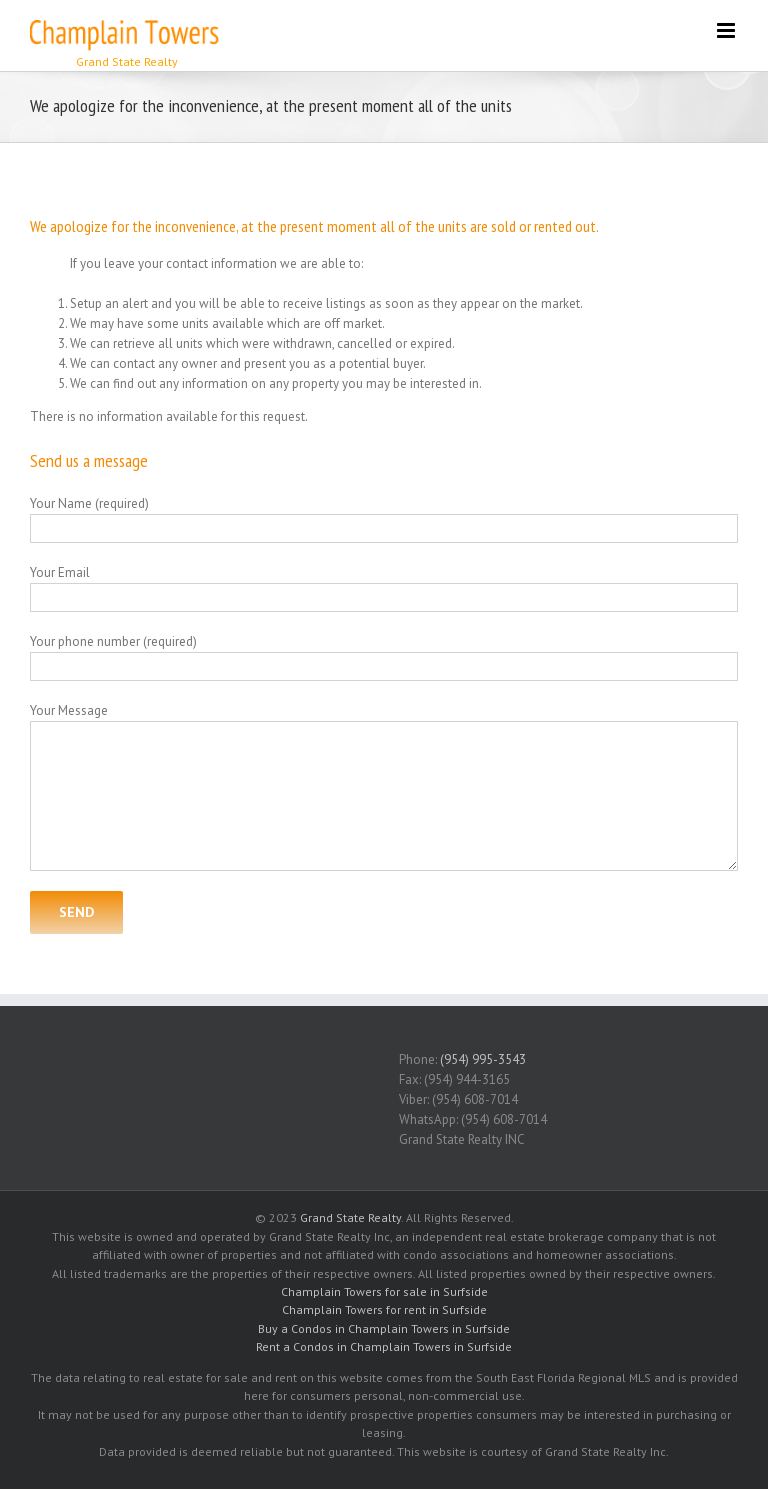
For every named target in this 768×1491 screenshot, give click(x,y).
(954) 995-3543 (483, 1059)
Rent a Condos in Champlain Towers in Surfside (384, 1346)
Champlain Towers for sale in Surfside (384, 1291)
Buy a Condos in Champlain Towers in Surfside (384, 1328)
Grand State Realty (350, 1217)
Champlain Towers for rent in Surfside (384, 1309)
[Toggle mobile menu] (727, 30)
